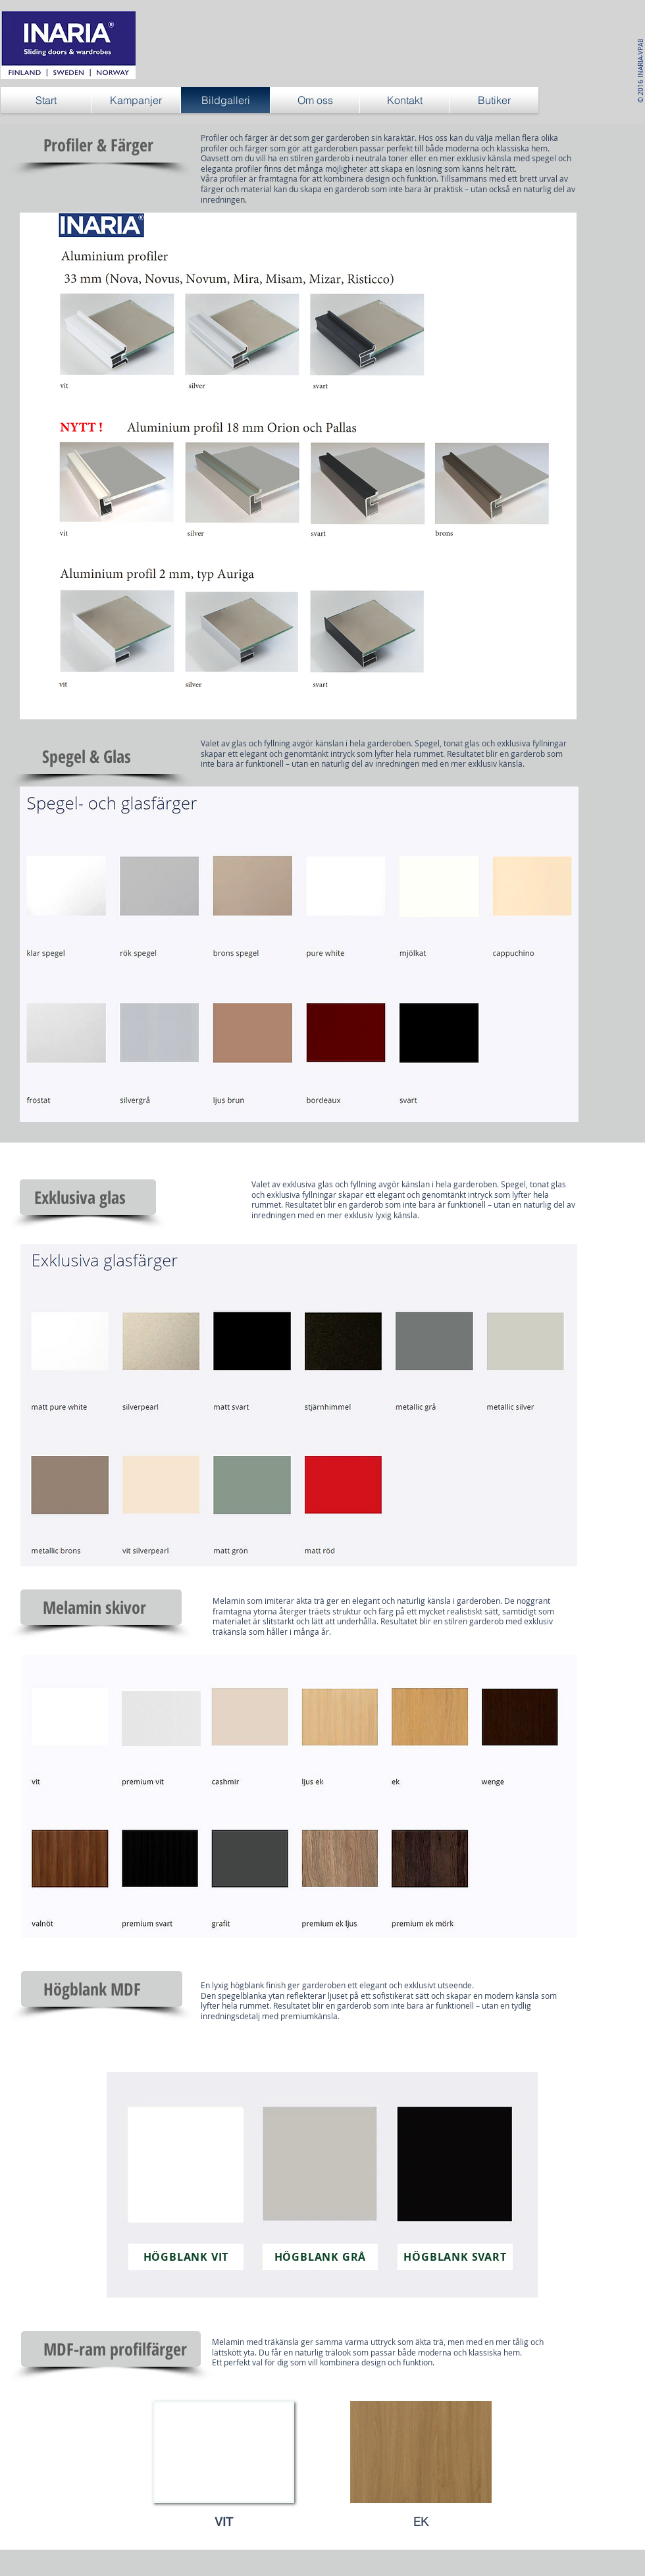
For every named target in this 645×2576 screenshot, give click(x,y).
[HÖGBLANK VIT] (186, 2257)
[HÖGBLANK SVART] (455, 2257)
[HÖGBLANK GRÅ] (320, 2257)
